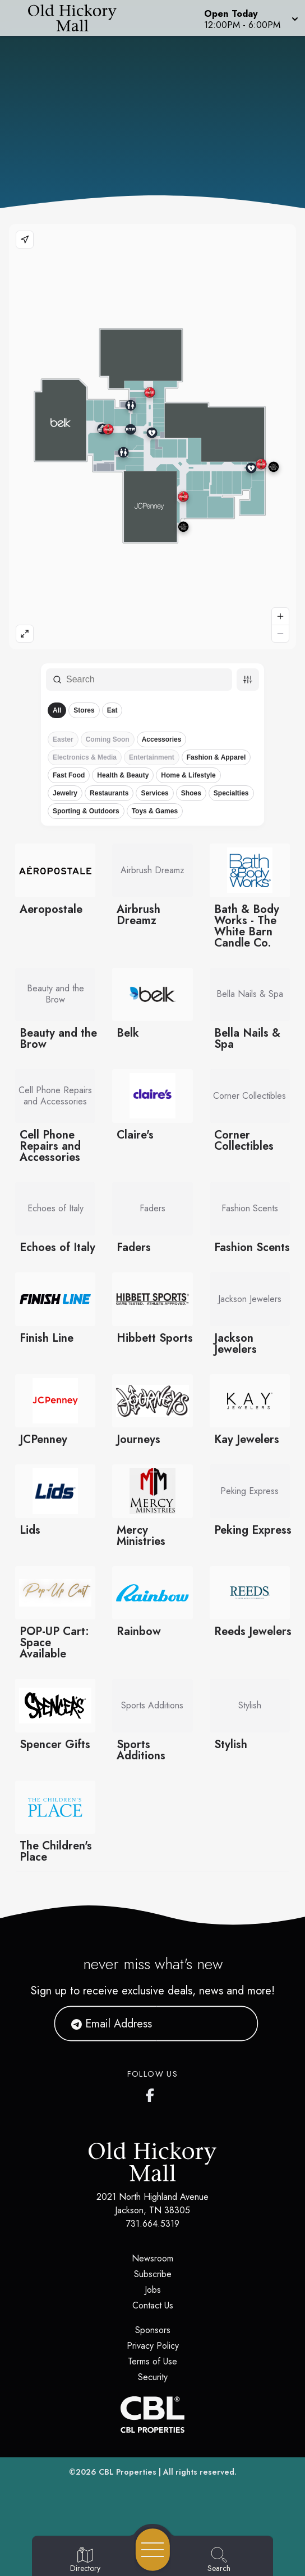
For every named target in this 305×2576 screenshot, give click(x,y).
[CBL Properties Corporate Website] (152, 2414)
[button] (250, 17)
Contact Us (152, 2305)
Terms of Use (152, 2361)
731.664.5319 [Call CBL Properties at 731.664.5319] (152, 2223)
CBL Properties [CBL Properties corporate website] (127, 2471)
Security (153, 2377)
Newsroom (152, 2258)
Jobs (153, 2289)
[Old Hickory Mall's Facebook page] (152, 2093)
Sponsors (152, 2330)
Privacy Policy (153, 2345)
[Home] (78, 17)
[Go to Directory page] (85, 2560)
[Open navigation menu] (153, 2550)
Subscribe (153, 2274)
